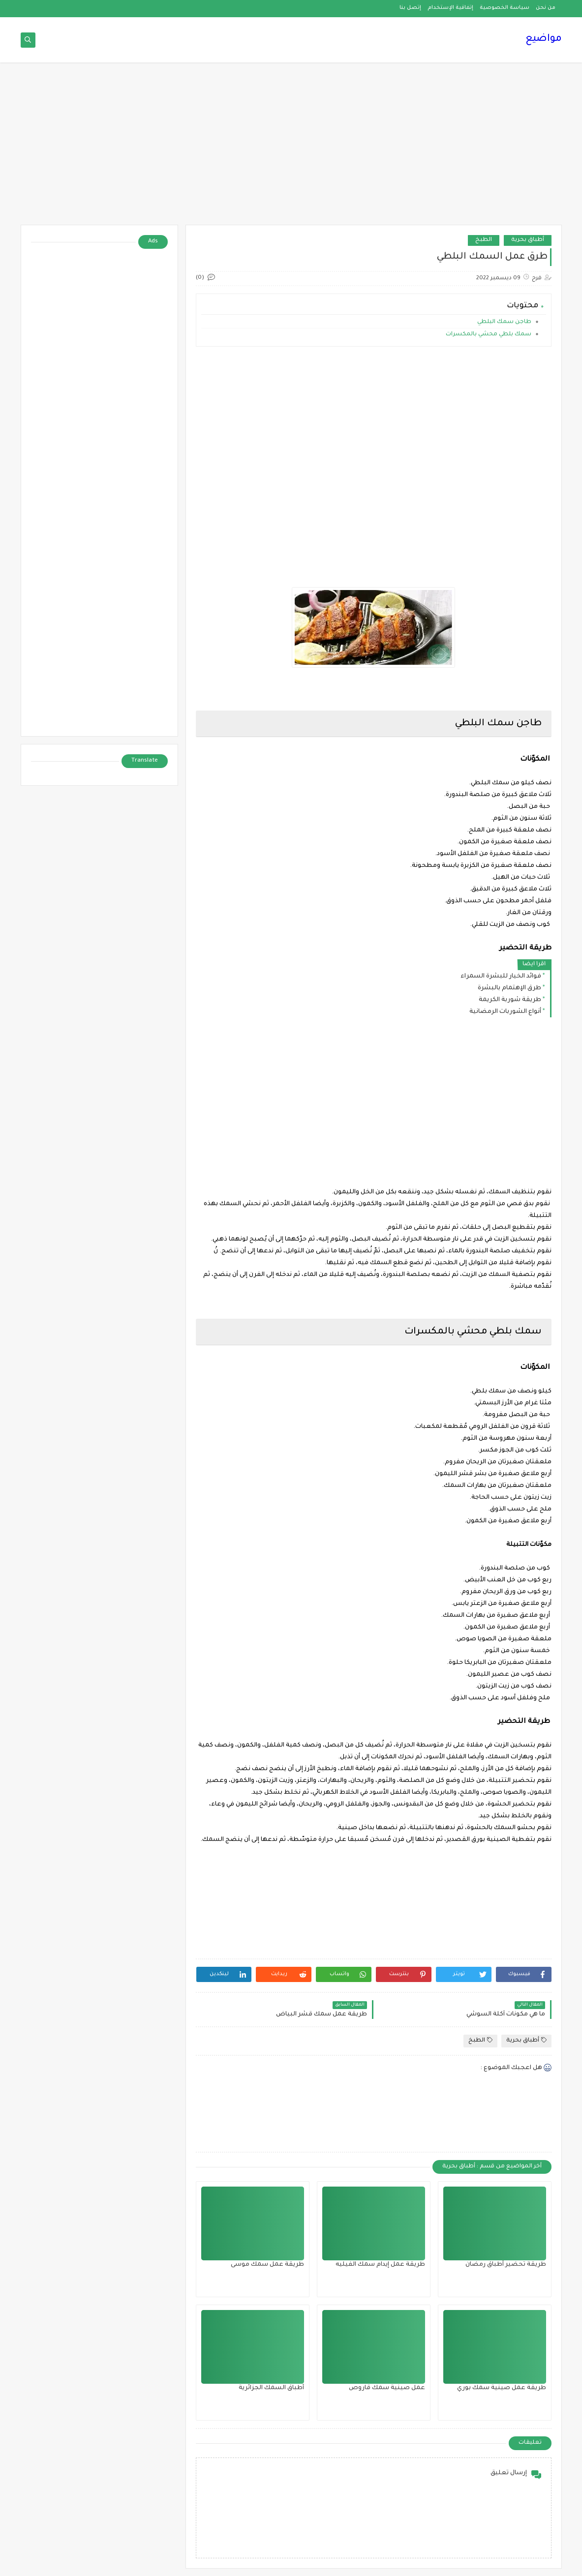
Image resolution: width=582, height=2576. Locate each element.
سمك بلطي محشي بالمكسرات (488, 334)
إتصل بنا (410, 8)
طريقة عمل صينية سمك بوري (501, 2388)
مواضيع (543, 39)
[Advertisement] (291, 148)
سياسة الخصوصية (504, 8)
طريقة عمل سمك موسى (267, 2264)
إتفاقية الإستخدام (450, 8)
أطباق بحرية (527, 240)
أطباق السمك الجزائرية (271, 2388)
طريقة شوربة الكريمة (510, 1000)
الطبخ (483, 240)
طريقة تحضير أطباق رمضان (505, 2264)
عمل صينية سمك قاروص (387, 2388)
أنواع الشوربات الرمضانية (505, 1011)
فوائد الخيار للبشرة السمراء (500, 976)
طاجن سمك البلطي (504, 322)
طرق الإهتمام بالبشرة (509, 988)
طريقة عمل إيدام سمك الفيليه (380, 2264)
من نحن (545, 8)
